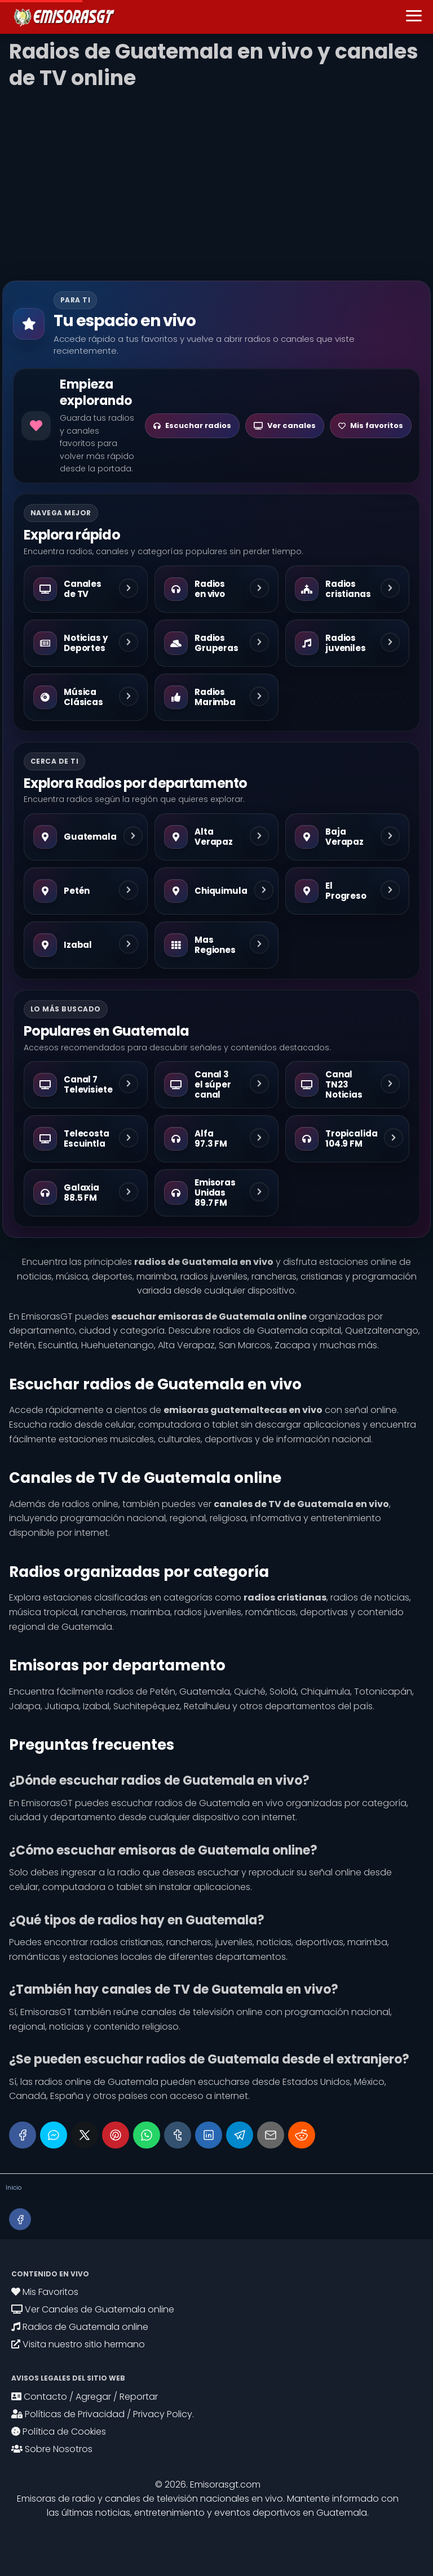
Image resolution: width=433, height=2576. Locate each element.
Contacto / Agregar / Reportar (84, 2396)
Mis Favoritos (44, 2291)
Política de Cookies (58, 2431)
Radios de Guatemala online (79, 2326)
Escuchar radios (192, 425)
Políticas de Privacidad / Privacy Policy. (102, 2414)
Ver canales (285, 425)
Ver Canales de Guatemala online (92, 2309)
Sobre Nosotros (51, 2449)
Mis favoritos (370, 425)
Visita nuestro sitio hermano (78, 2344)
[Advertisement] (216, 180)
